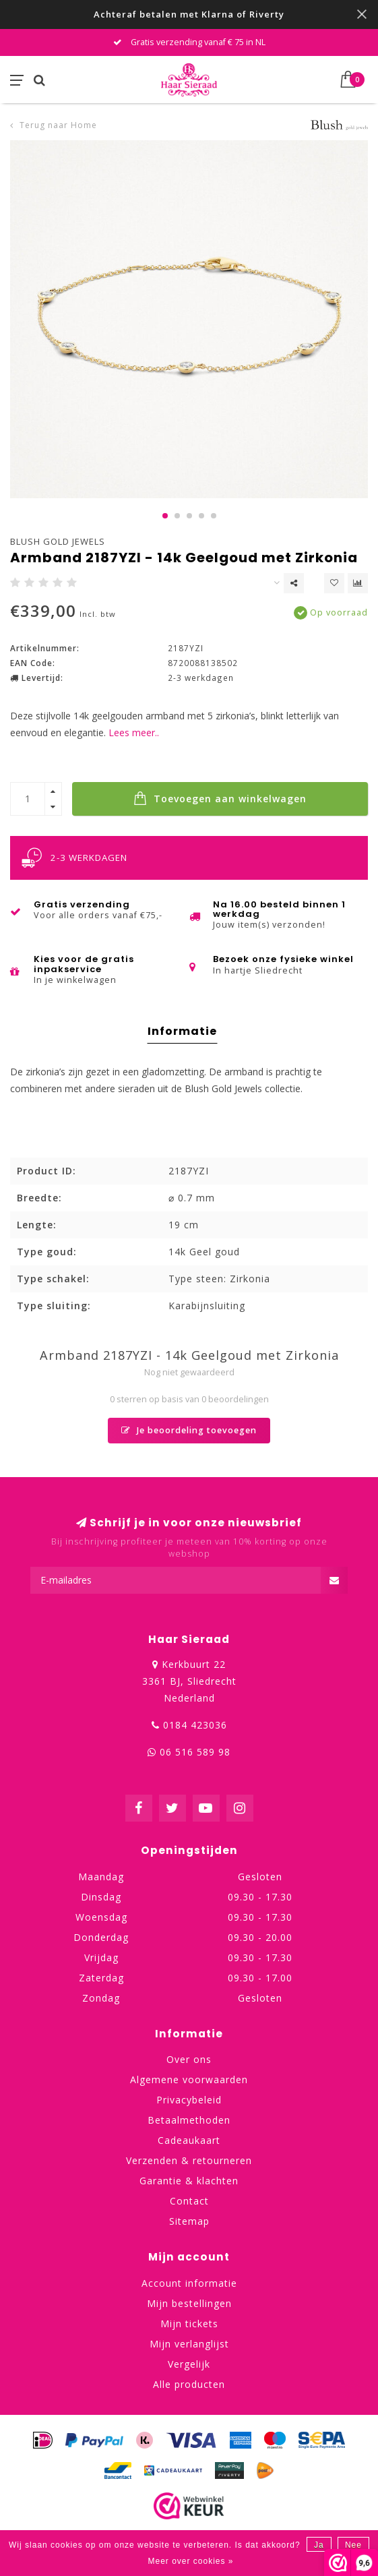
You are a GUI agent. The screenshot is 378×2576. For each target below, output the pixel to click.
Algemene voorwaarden (189, 2079)
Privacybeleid (189, 2099)
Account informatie (189, 2283)
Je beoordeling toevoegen (189, 1430)
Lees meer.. (133, 732)
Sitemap (189, 2221)
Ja (319, 2545)
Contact (189, 2200)
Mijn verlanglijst (189, 2343)
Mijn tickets (189, 2323)
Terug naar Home (58, 125)
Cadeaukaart (189, 2140)
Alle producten (189, 2384)
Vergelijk (189, 2364)
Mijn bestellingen (189, 2303)
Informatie (182, 1031)
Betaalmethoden (189, 2120)
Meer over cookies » (190, 2561)
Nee (353, 2545)
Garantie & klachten (189, 2180)
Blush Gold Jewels (57, 541)
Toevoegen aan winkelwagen (220, 798)
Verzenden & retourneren (189, 2160)
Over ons (189, 2059)
